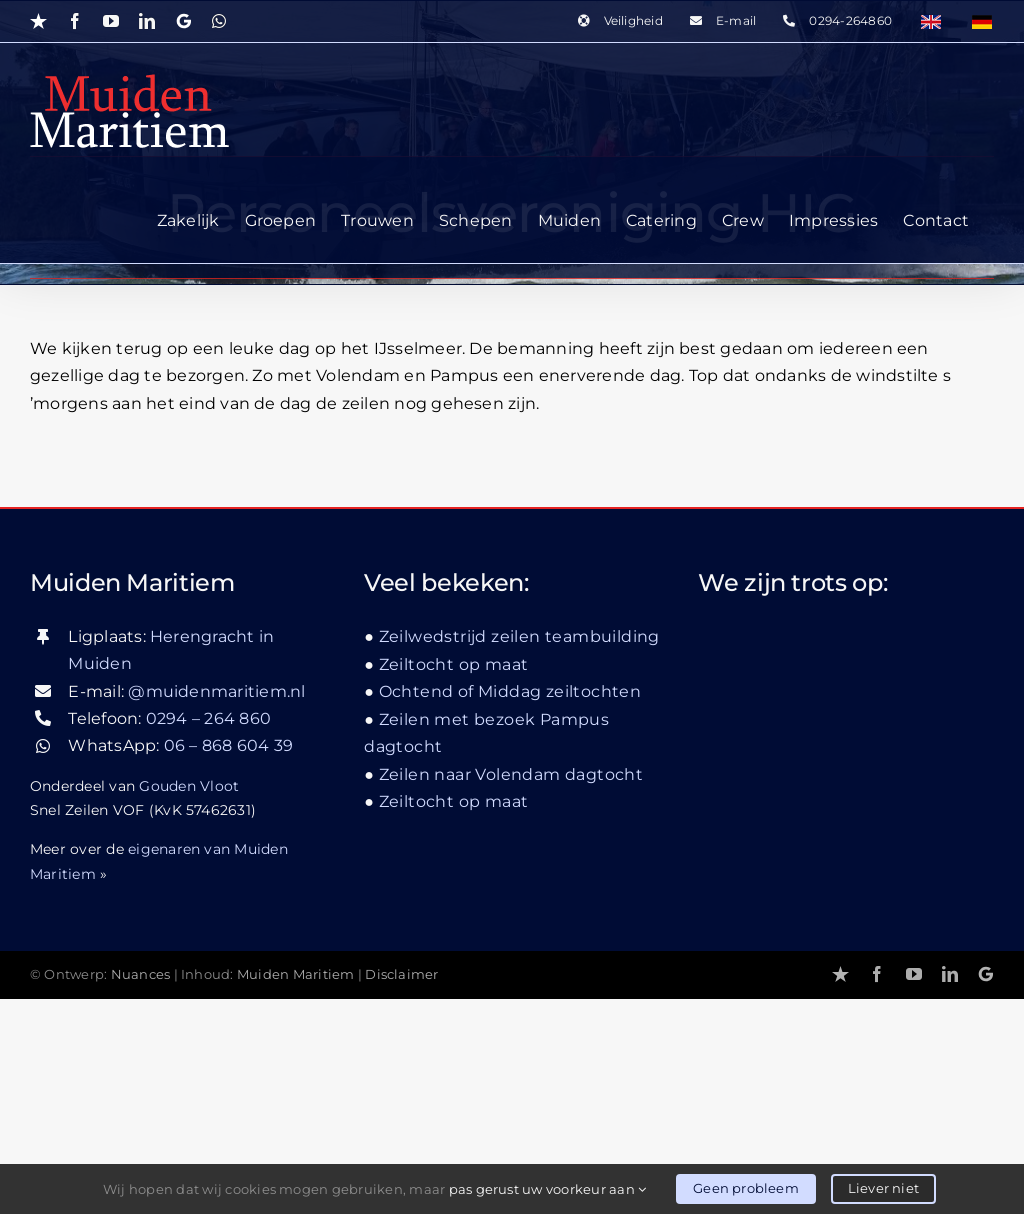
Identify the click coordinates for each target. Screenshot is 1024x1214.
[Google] (986, 974)
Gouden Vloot (189, 786)
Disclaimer (401, 974)
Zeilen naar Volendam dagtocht (511, 774)
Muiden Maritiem (296, 974)
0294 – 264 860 (208, 718)
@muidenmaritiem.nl (216, 691)
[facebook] (877, 974)
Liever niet (883, 1188)
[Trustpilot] (840, 974)
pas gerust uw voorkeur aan (548, 1189)
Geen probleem (746, 1188)
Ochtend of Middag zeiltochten (510, 691)
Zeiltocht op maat (454, 664)
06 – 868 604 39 (229, 745)
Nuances (141, 974)
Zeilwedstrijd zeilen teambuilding (519, 636)
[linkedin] (950, 974)
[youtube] (914, 974)
